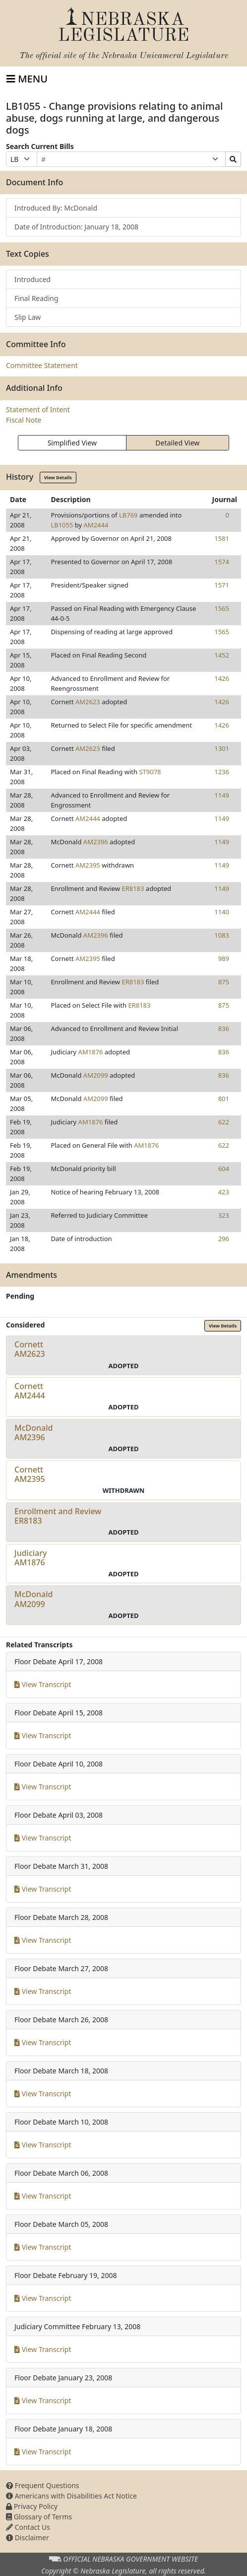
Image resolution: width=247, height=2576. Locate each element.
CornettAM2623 (29, 1349)
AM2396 (95, 841)
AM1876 (90, 1051)
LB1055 (62, 524)
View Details (58, 477)
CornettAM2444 (29, 1391)
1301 (221, 748)
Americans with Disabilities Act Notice (71, 2496)
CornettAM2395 (29, 1474)
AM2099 (95, 1075)
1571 (221, 585)
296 (223, 1238)
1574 (221, 561)
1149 (221, 795)
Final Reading (36, 298)
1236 (221, 771)
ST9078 (150, 771)
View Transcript (42, 1684)
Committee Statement (42, 365)
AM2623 (87, 701)
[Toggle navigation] (27, 79)
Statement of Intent (38, 409)
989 (223, 958)
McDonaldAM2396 (33, 1432)
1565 (221, 608)
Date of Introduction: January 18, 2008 (76, 226)
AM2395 (87, 865)
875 (223, 981)
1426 (221, 678)
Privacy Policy (32, 2506)
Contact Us (28, 2527)
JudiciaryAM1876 (30, 1557)
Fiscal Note (23, 420)
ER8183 (133, 888)
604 (223, 1168)
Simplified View (72, 442)
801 (223, 1098)
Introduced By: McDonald (55, 208)
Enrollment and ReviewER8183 (57, 1516)
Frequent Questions (42, 2485)
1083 (221, 935)
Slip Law (27, 317)
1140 (221, 911)
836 (223, 1028)
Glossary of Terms (39, 2516)
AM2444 (96, 524)
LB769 (128, 515)
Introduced (32, 279)
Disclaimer (27, 2537)
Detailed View (177, 442)
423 (223, 1191)
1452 (221, 655)
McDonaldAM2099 (33, 1599)
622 (223, 1121)
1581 (221, 538)
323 (223, 1215)
